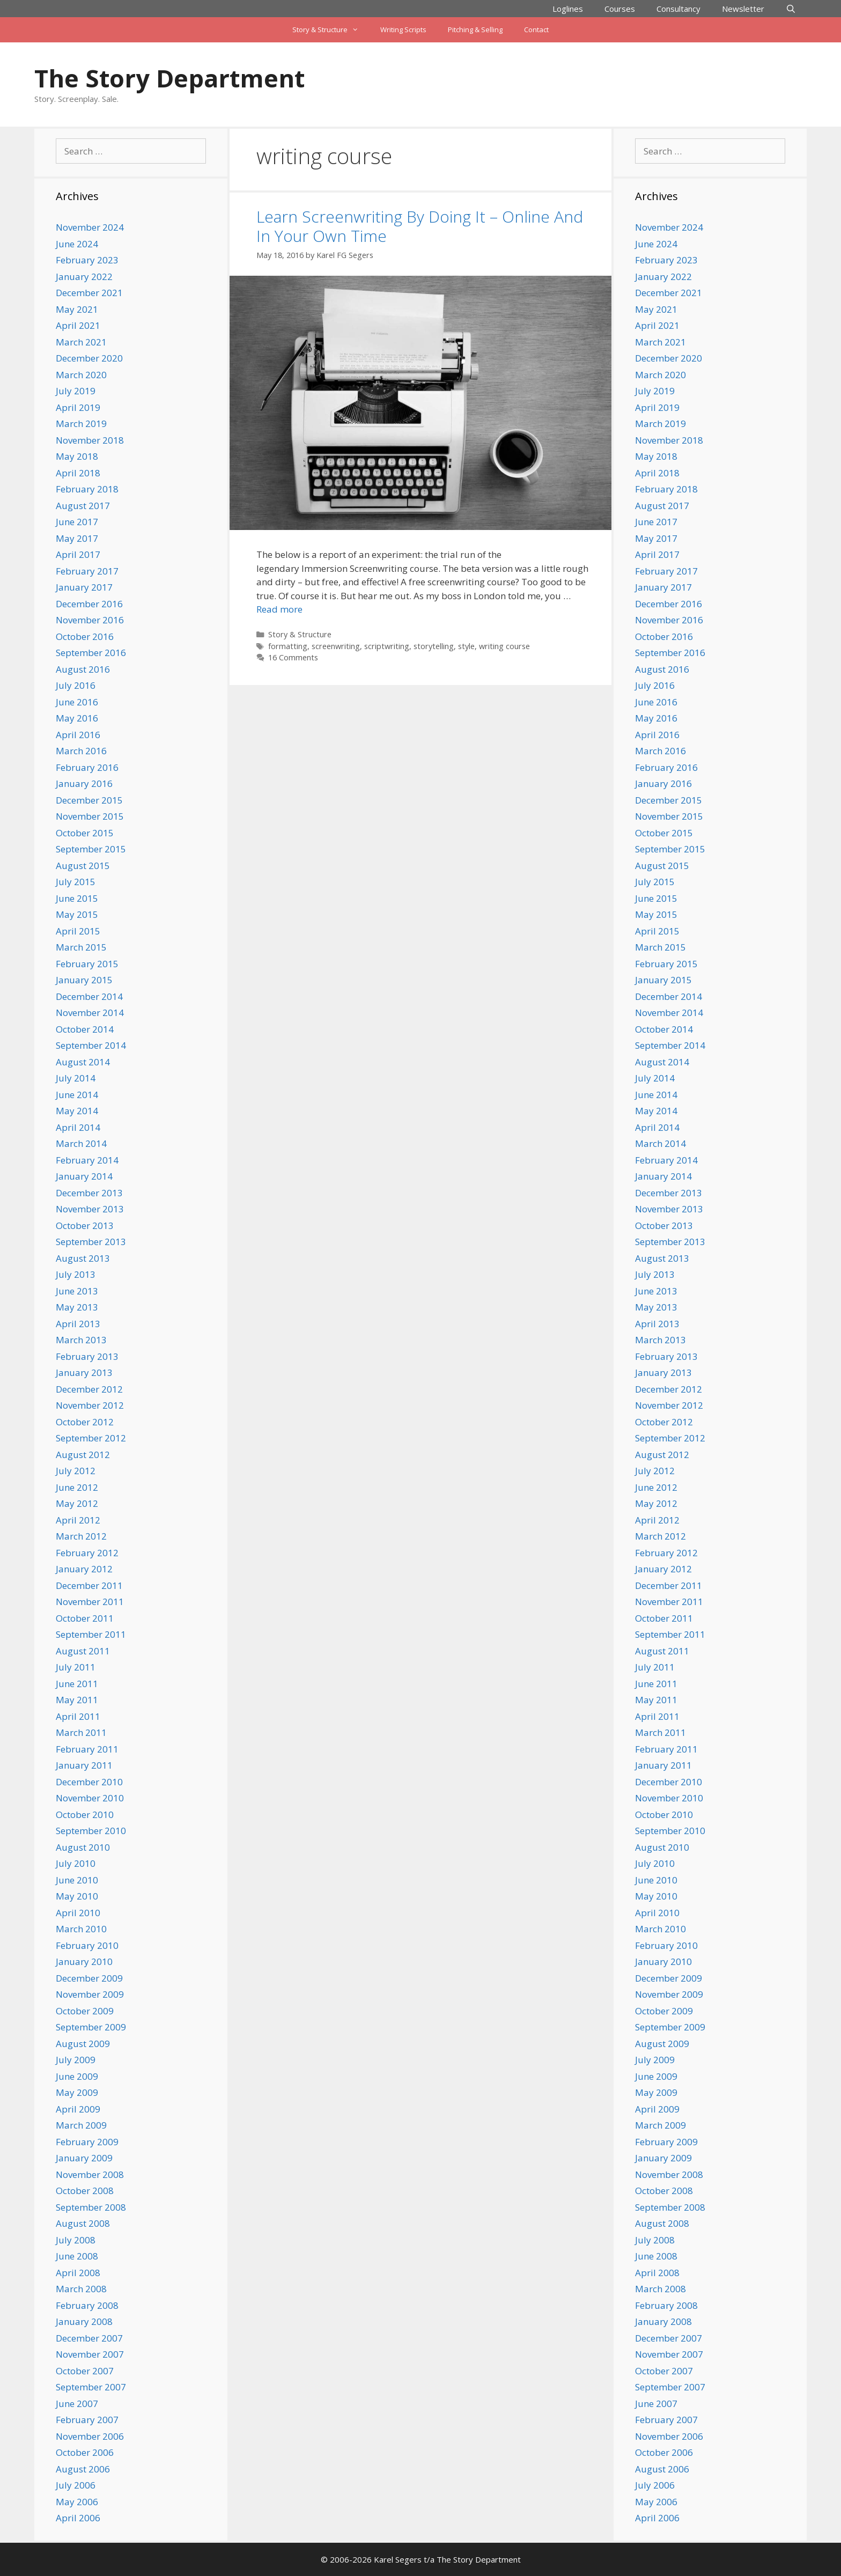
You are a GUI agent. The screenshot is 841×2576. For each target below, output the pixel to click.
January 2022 (84, 276)
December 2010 (89, 1782)
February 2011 (87, 1749)
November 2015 (90, 816)
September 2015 (91, 849)
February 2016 (87, 767)
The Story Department (169, 78)
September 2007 (91, 2387)
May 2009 (77, 2092)
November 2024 (90, 227)
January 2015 (84, 980)
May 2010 (77, 1896)
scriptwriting (386, 646)
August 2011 (83, 1651)
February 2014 (87, 1160)
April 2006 (78, 2518)
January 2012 (84, 1569)
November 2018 (90, 440)
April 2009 (78, 2109)
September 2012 (91, 1438)
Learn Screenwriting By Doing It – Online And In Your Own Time (419, 226)
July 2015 (75, 881)
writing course (504, 646)
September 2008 (91, 2207)
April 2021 (78, 325)
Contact (536, 29)
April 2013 (78, 1324)
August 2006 (83, 2469)
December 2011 (89, 1585)
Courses (619, 8)
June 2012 (77, 1487)
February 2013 (87, 1356)
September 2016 (91, 652)
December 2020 (89, 358)
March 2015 (81, 947)
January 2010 (84, 1961)
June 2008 (77, 2256)
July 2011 (75, 1667)
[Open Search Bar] (791, 8)
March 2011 (81, 1732)
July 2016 (75, 685)
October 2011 (85, 1618)
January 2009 (84, 2158)
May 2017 (77, 538)
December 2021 (89, 292)
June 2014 (77, 1094)
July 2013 (75, 1274)
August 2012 (83, 1454)
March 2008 (81, 2289)
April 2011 (78, 1716)
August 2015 (83, 865)
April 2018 (78, 473)
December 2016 (89, 604)
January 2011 (84, 1765)
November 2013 (90, 1209)
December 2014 (89, 996)
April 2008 (78, 2272)
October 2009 (85, 2011)
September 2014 (91, 1045)
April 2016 (78, 734)
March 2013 (81, 1340)
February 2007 (87, 2419)
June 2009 (77, 2076)
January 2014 (84, 1176)
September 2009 (91, 2027)
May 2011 (77, 1700)
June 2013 (77, 1291)
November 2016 (90, 620)
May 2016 (77, 718)
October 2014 (85, 1029)
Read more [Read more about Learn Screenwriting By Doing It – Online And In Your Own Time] (279, 609)
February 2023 (87, 260)
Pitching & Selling (475, 29)
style (466, 646)
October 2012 (85, 1422)
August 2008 (83, 2223)
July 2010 (75, 1863)
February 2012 (87, 1553)
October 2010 (85, 1814)
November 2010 (90, 1798)
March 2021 (81, 342)
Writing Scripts (403, 29)
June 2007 (77, 2403)
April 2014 (78, 1127)
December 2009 (89, 1978)
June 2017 (77, 522)
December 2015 (89, 800)
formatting (287, 646)
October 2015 (85, 833)
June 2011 (77, 1683)
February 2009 (87, 2142)
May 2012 (77, 1503)
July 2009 (75, 2060)
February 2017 (87, 571)
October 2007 (85, 2371)
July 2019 (75, 391)
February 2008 (87, 2305)
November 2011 (90, 1601)
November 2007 (90, 2354)
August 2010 (83, 1847)
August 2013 (83, 1258)
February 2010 (87, 1945)
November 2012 (90, 1405)
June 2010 (77, 1880)
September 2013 (91, 1241)
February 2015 (87, 964)
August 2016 (83, 669)
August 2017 (83, 505)
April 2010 (78, 1913)
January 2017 (84, 587)
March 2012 (81, 1536)
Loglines (567, 8)
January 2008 (84, 2321)
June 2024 (77, 244)
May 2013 (77, 1307)
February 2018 (87, 489)
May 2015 (77, 914)
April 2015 (78, 931)
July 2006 (75, 2485)
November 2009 (90, 1994)
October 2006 (85, 2452)
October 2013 (85, 1225)
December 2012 (89, 1389)
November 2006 (90, 2436)
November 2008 (90, 2174)
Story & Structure (330, 29)
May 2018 (77, 456)
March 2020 (81, 375)
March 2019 (81, 423)
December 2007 (89, 2338)
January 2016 (84, 783)
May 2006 (77, 2502)
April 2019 (78, 407)
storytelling (434, 646)
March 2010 (81, 1929)
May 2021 (77, 309)
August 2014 (83, 1062)
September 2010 (91, 1830)
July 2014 (75, 1078)
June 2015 (77, 898)
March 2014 (81, 1143)
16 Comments (293, 657)
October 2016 (85, 636)
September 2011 (91, 1634)
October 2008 (85, 2190)
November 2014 (90, 1012)
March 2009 (81, 2125)
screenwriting (336, 646)
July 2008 (75, 2240)
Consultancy (678, 8)
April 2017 (78, 554)
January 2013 (84, 1372)
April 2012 (78, 1520)
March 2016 (81, 751)
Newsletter (743, 8)
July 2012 (75, 1470)
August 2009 (83, 2043)
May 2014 (77, 1111)
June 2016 (77, 702)
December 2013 (89, 1193)
